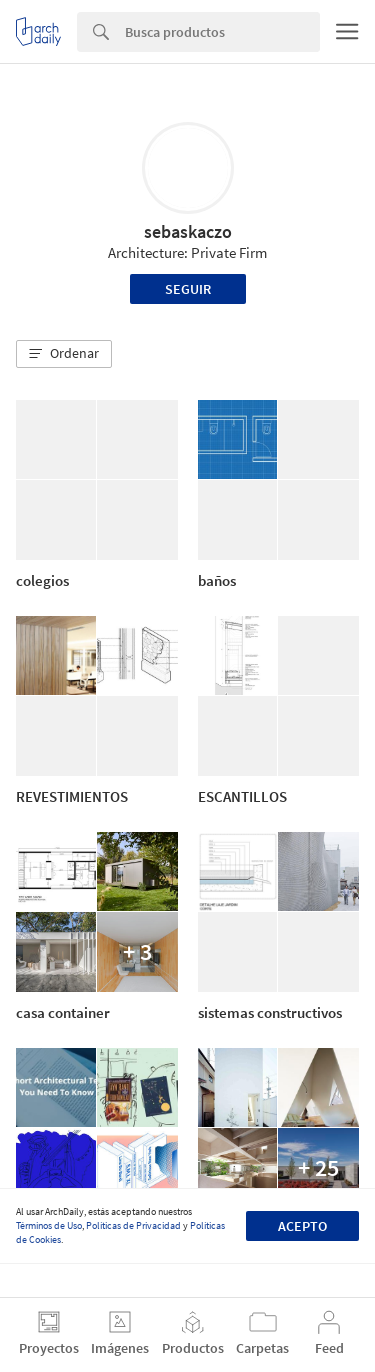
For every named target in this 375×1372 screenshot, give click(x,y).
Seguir (188, 289)
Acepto (302, 1226)
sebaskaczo (188, 231)
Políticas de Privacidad (133, 1225)
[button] (64, 354)
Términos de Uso (49, 1225)
